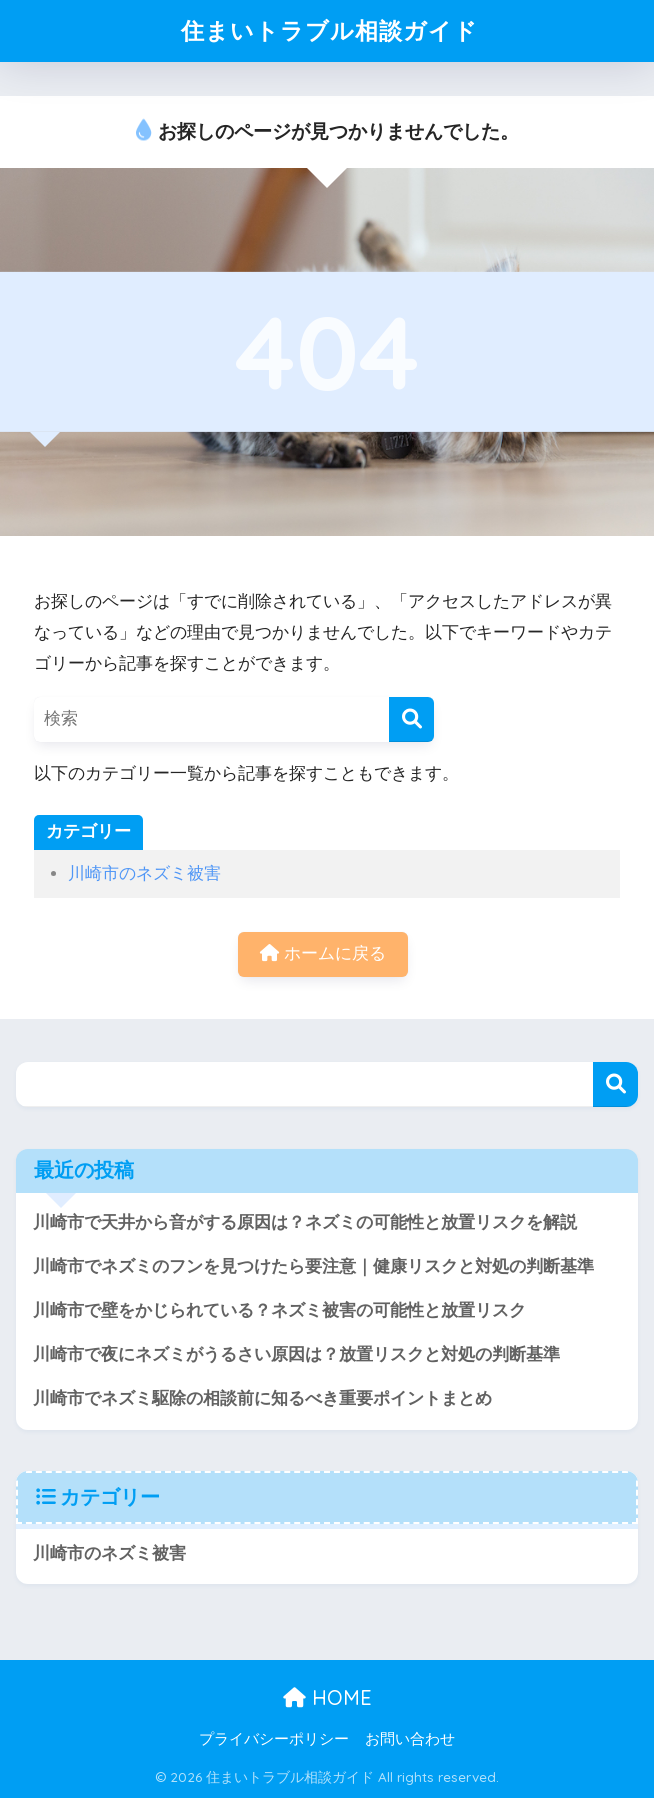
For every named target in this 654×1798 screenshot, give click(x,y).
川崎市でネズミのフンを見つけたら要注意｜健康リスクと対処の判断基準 (313, 1266)
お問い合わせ (410, 1739)
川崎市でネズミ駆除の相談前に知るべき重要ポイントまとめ (262, 1398)
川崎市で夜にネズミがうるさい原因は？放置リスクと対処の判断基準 (296, 1354)
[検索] (411, 719)
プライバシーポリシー (274, 1739)
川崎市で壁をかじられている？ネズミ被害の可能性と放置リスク (279, 1310)
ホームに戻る (323, 953)
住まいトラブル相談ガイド (329, 30)
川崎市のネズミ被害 (144, 873)
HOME (327, 1697)
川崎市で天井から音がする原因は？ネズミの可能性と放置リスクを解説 (305, 1222)
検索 (615, 1084)
